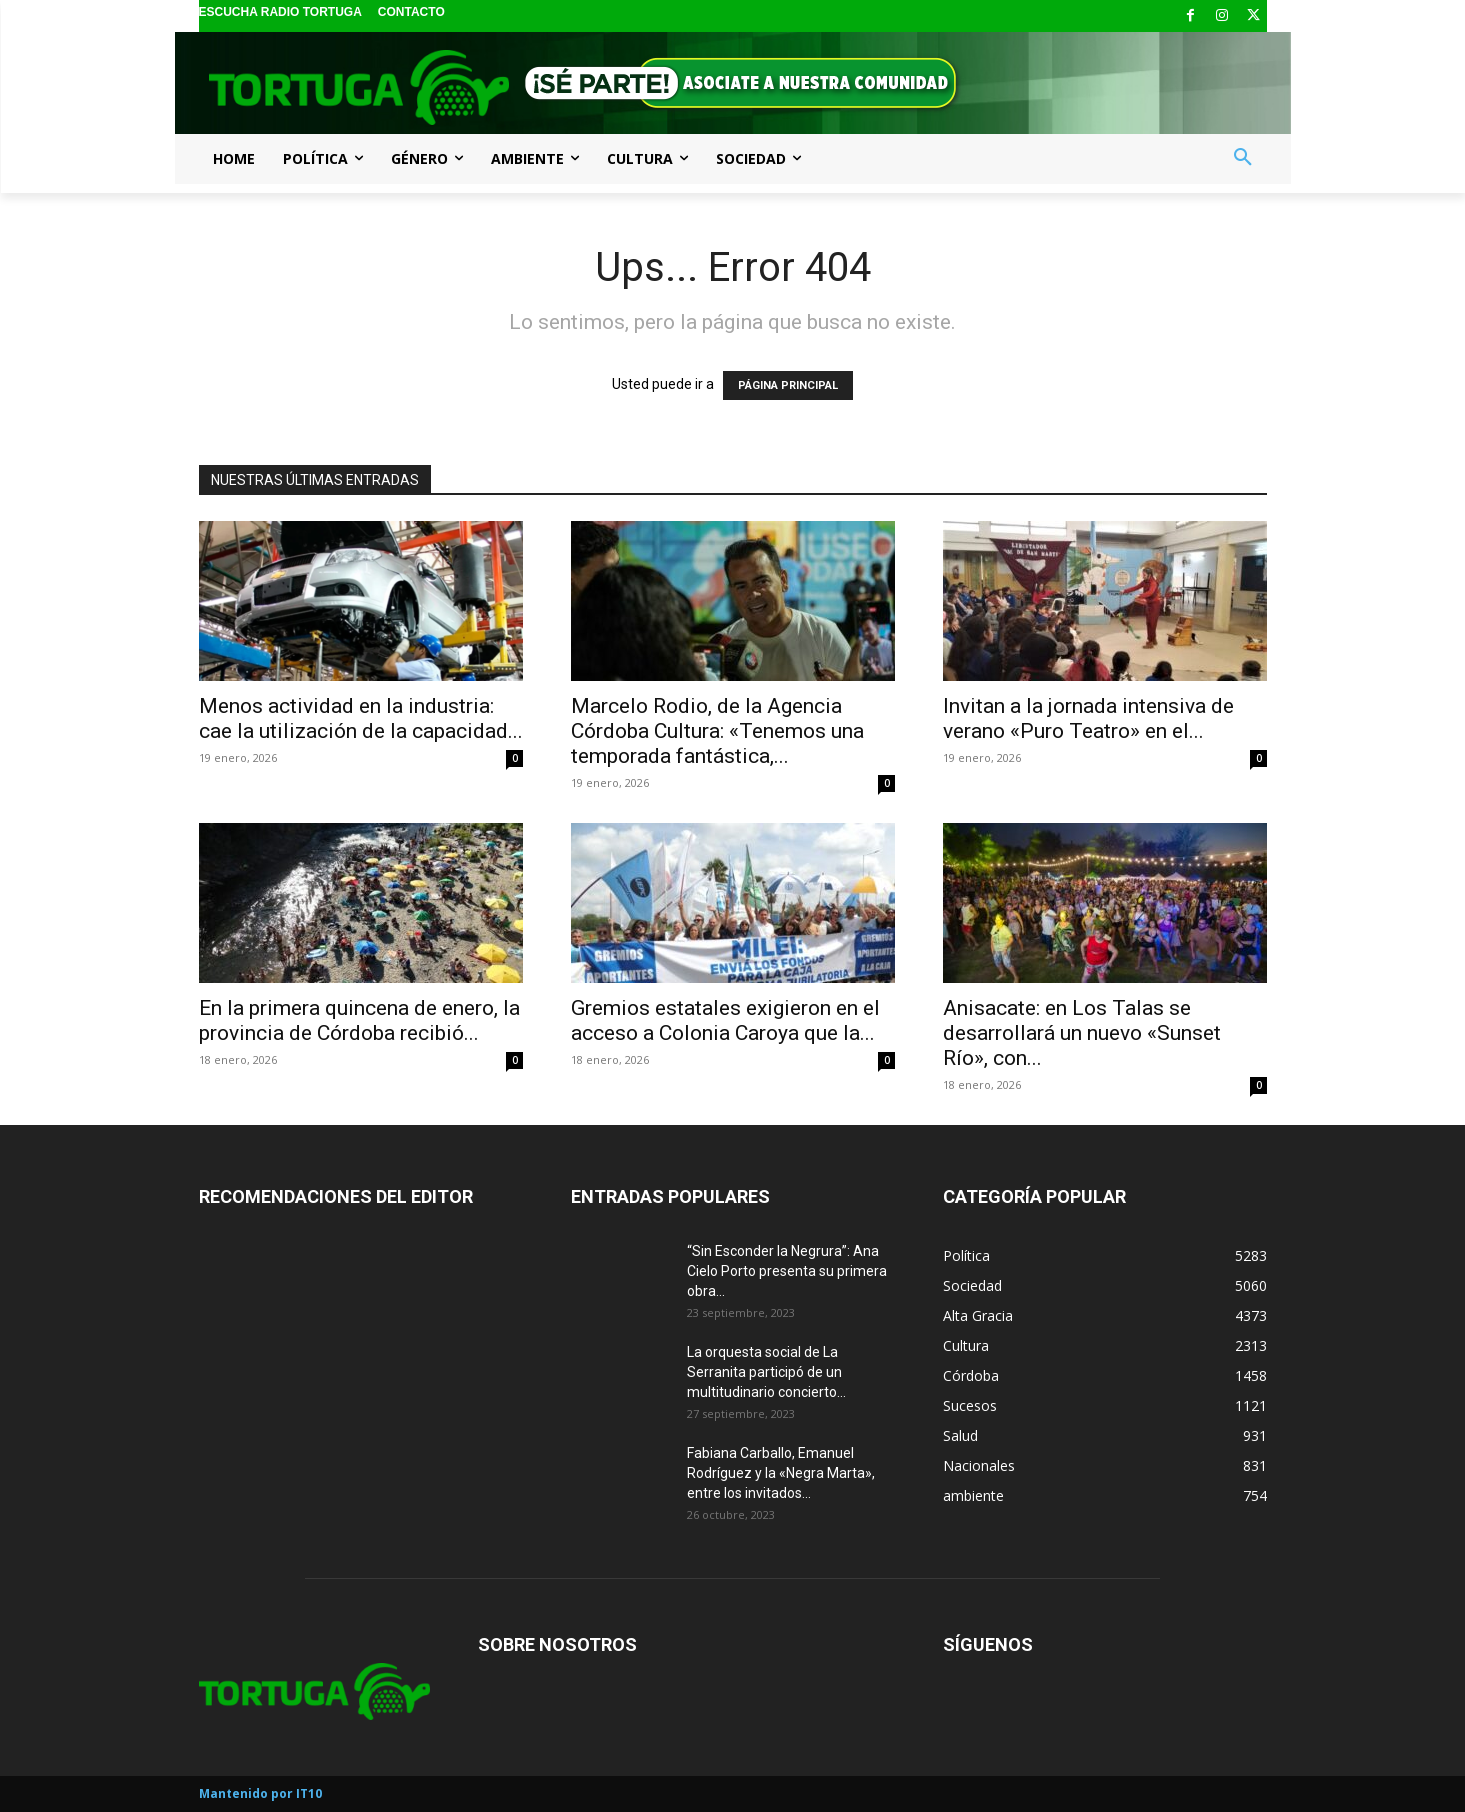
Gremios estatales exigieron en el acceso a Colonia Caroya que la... (725, 1020)
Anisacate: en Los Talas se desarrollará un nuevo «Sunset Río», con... (1082, 1033)
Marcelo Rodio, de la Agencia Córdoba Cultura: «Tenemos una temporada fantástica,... (717, 731)
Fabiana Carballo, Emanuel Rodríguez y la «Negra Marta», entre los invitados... (781, 1473)
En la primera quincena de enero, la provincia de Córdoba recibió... (359, 1020)
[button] (1243, 158)
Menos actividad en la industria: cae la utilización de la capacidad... (361, 718)
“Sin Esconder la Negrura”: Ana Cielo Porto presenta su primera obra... (787, 1271)
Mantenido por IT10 (260, 1793)
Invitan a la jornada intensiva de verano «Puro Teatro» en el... (1088, 718)
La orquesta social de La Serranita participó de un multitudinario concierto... (766, 1372)
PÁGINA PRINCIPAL (788, 385)
